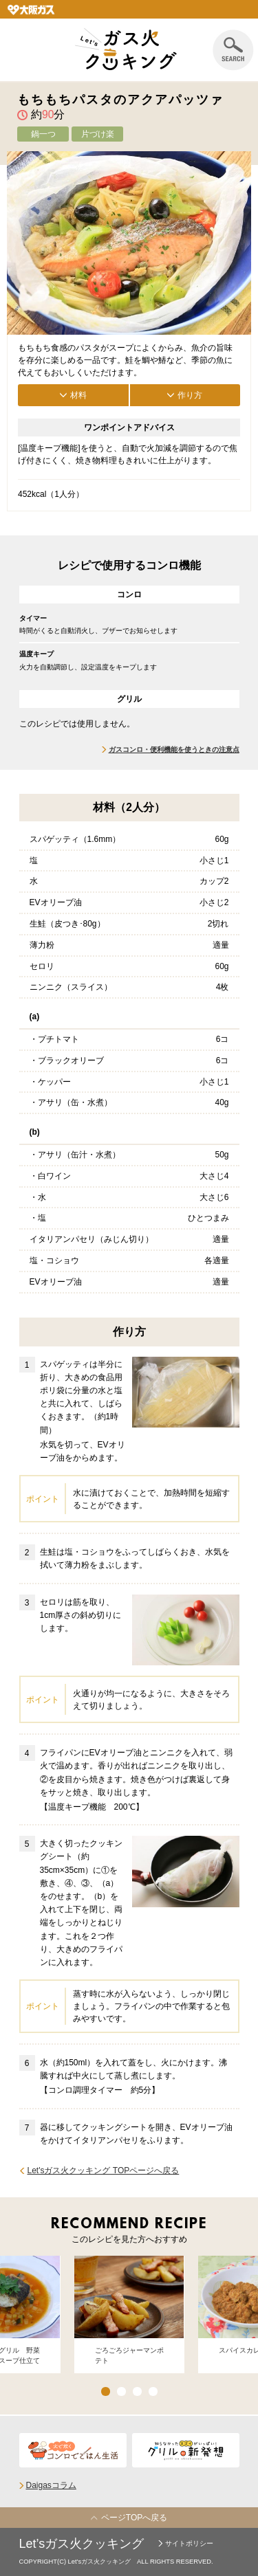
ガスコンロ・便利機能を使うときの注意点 (174, 749)
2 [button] (121, 2391)
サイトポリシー (189, 2543)
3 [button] (137, 2391)
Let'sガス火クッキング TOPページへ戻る (104, 2170)
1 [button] (105, 2391)
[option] (129, 2315)
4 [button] (153, 2391)
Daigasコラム (51, 2485)
